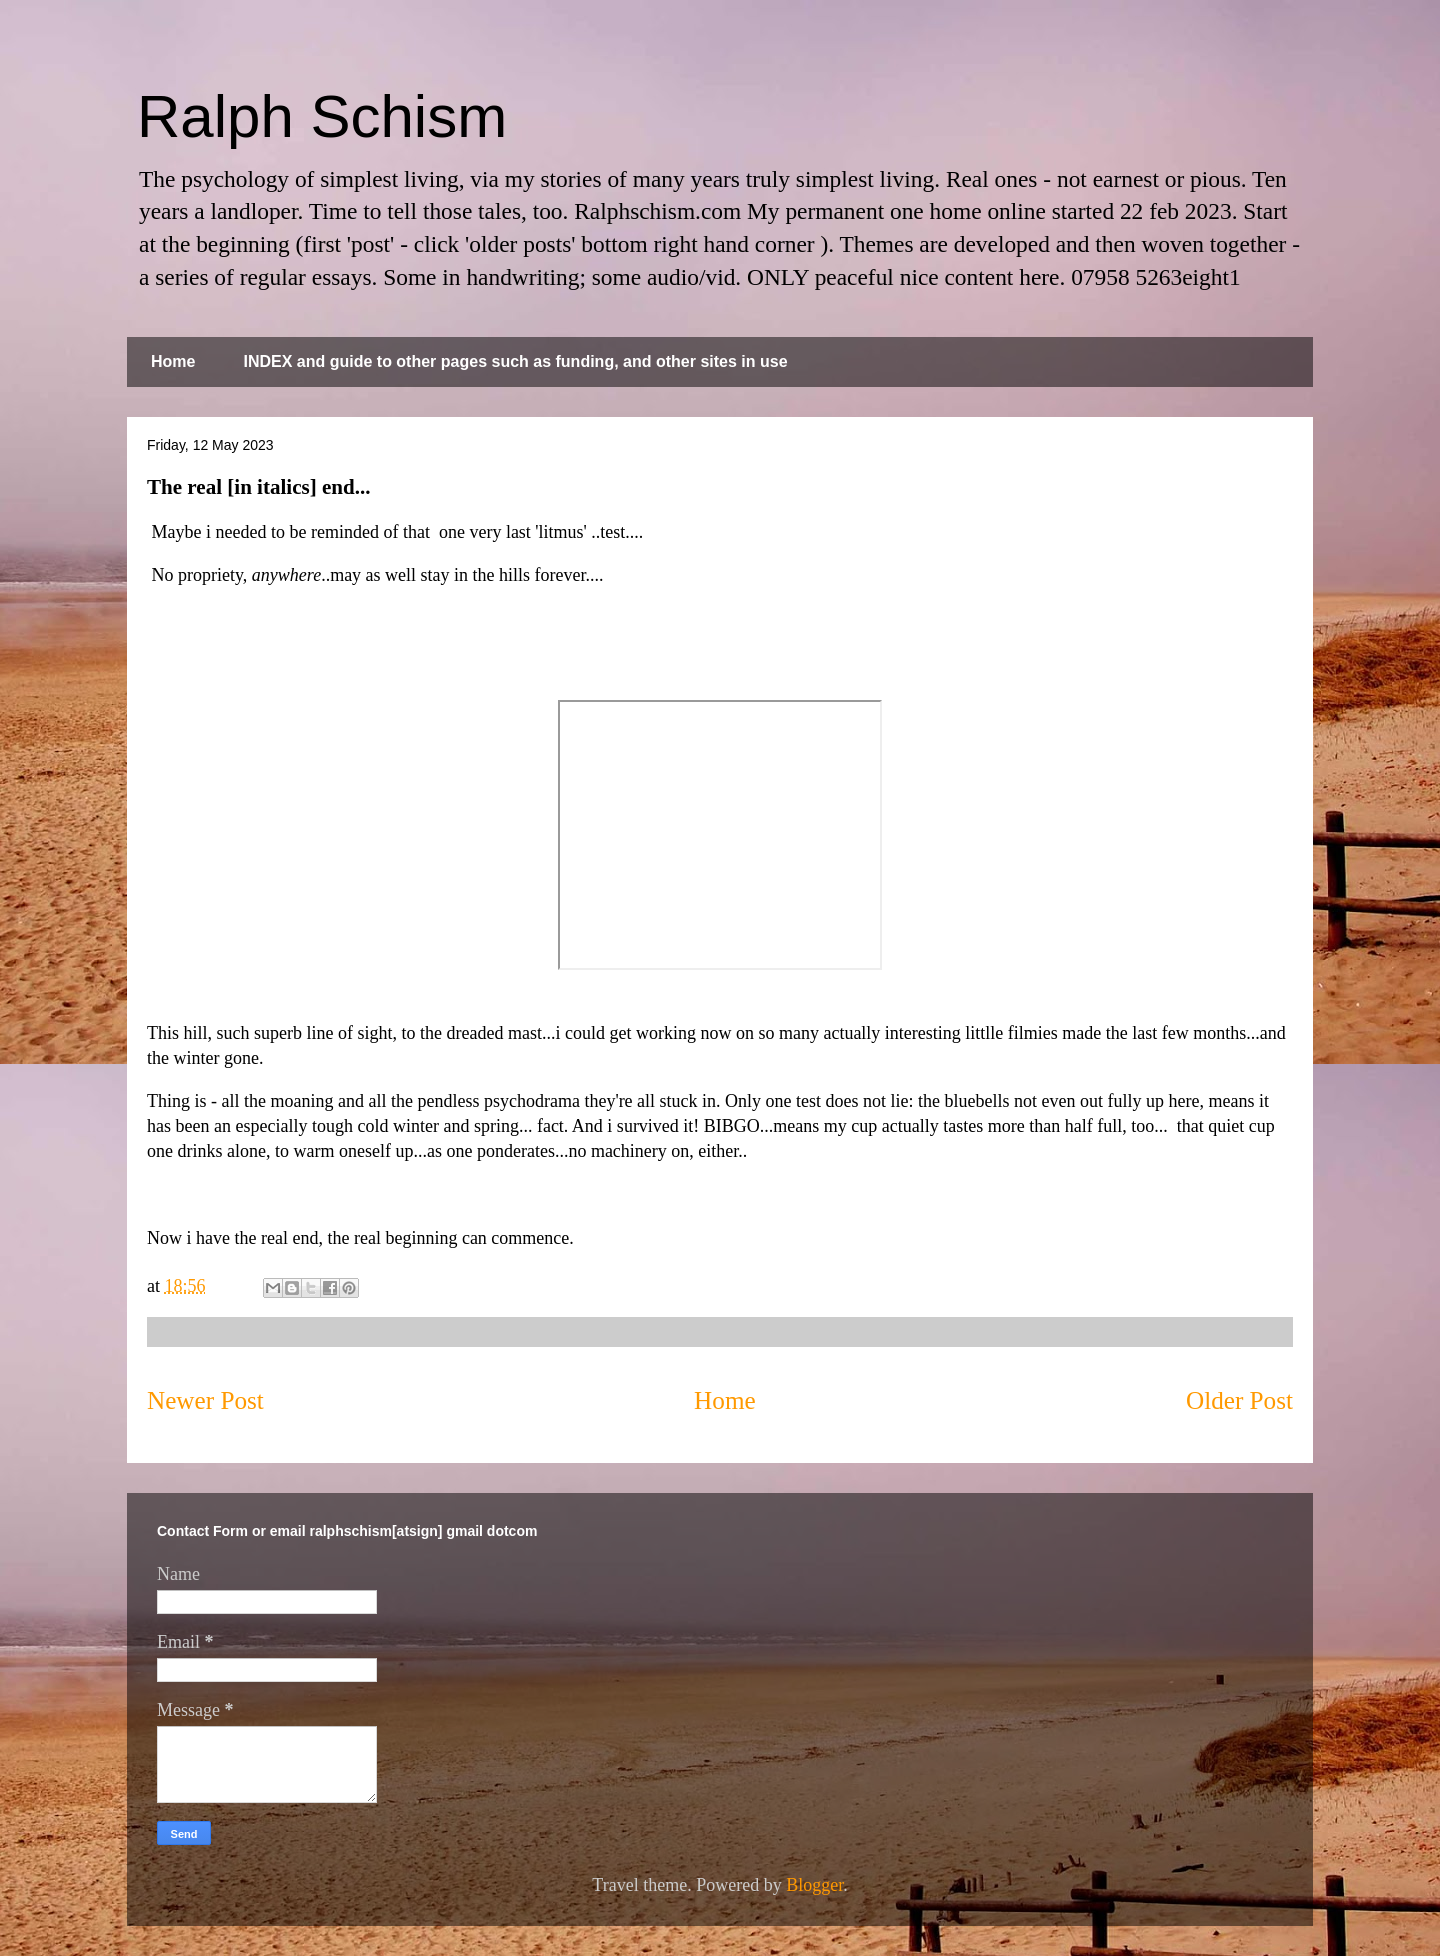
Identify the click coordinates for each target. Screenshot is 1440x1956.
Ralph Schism (322, 116)
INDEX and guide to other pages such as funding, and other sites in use (515, 361)
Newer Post (205, 1400)
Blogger (814, 1885)
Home (173, 361)
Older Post (1239, 1400)
